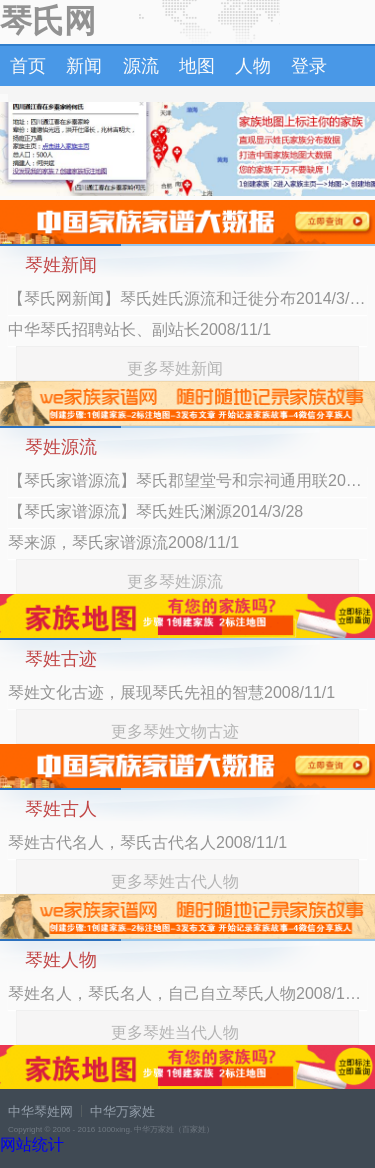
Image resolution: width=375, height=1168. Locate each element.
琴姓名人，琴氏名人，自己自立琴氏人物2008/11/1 (187, 993)
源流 (141, 66)
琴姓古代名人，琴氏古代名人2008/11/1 (147, 842)
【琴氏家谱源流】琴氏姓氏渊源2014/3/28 (155, 511)
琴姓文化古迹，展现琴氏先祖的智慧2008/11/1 (171, 692)
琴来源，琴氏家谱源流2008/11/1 (123, 542)
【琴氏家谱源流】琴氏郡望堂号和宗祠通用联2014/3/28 (187, 480)
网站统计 (32, 1144)
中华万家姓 (122, 1111)
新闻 (84, 66)
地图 (197, 66)
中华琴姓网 (40, 1111)
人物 (253, 66)
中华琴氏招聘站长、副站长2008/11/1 (139, 329)
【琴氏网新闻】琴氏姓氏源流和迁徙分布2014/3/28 (187, 298)
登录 (309, 66)
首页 (28, 66)
